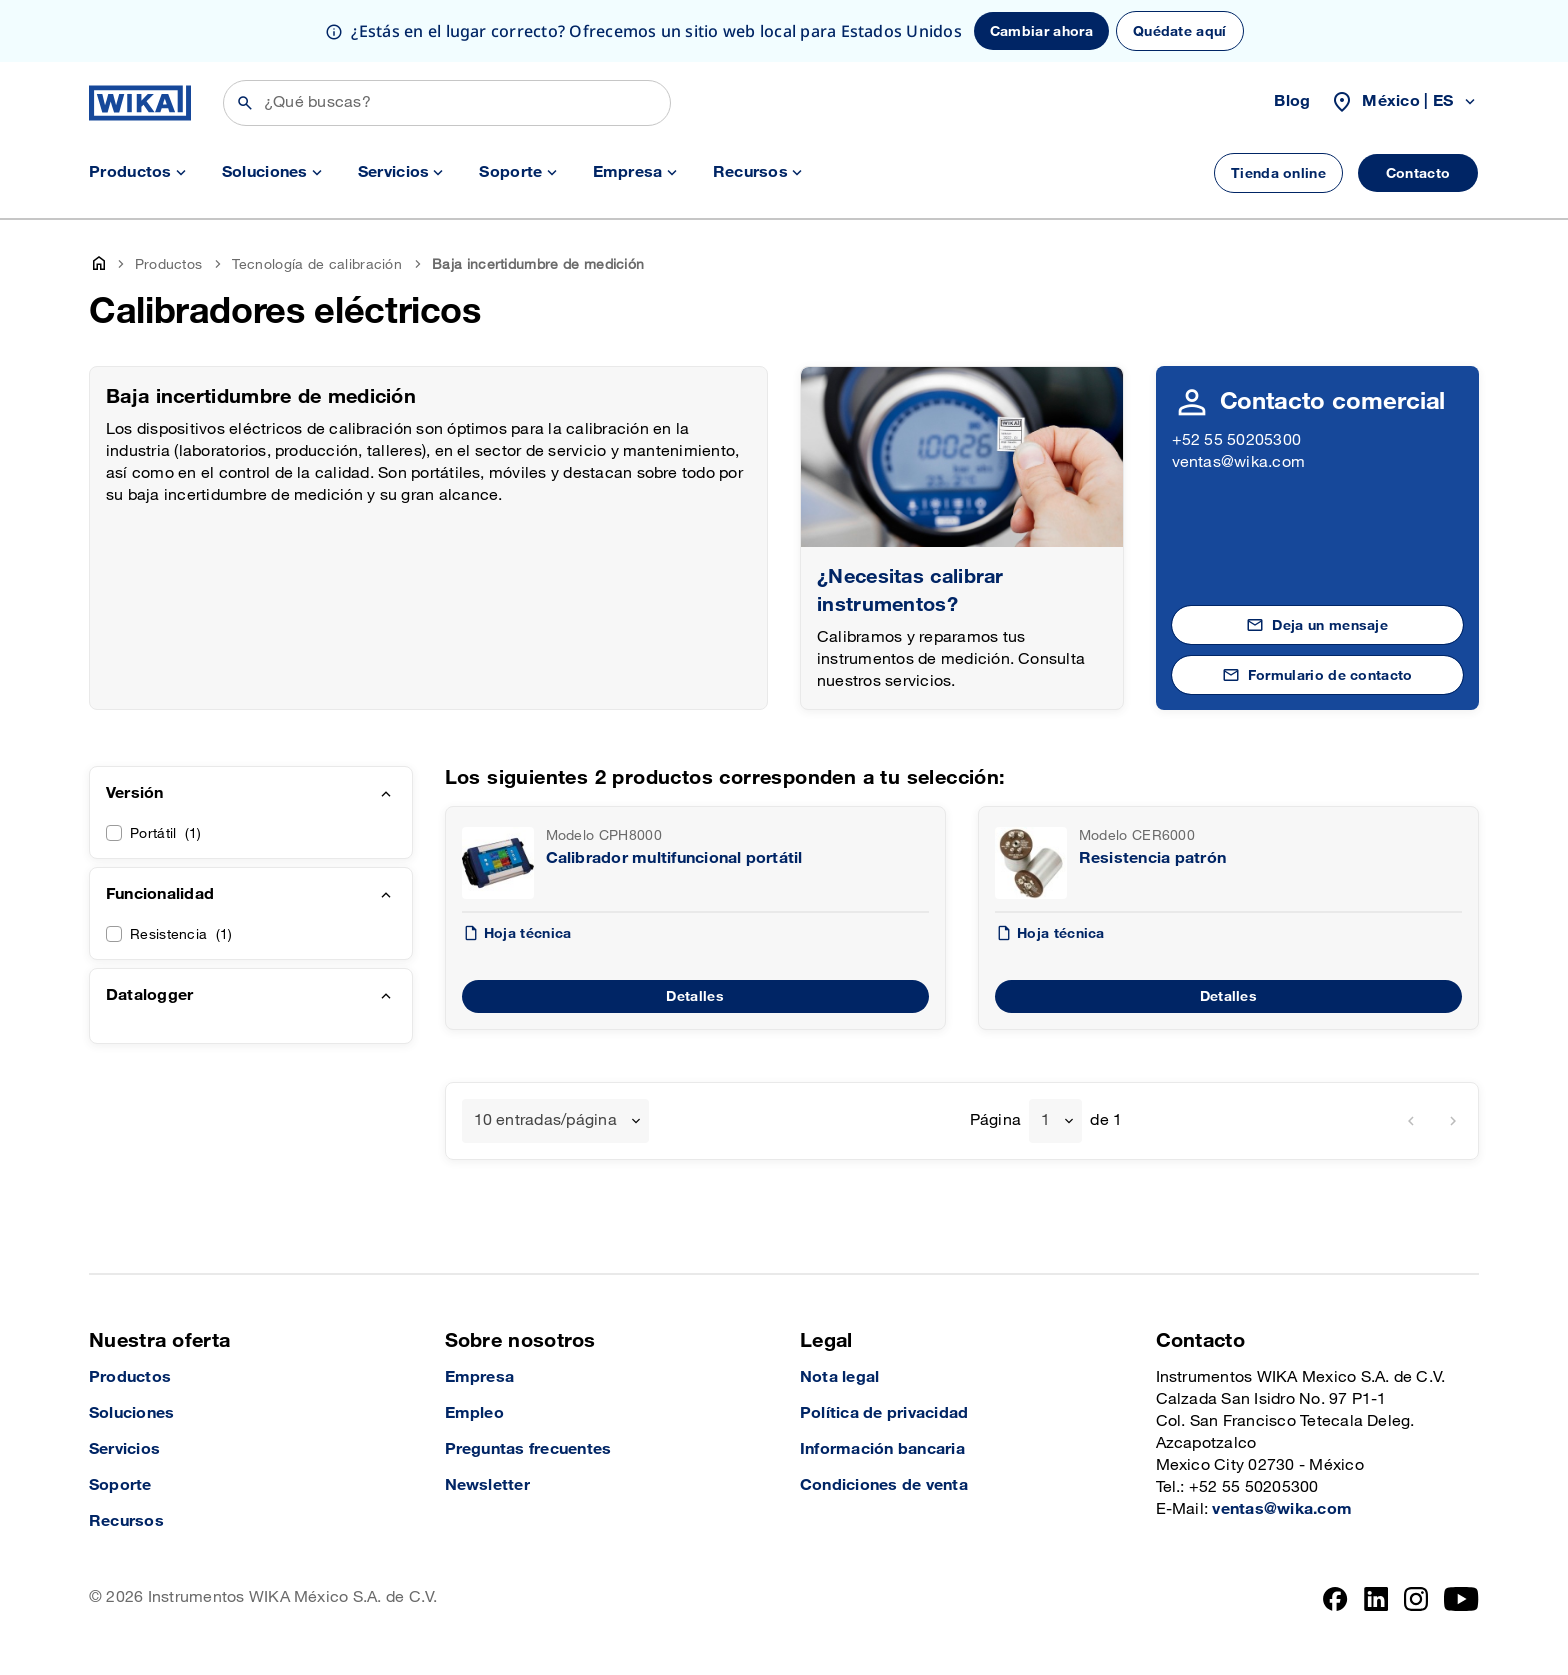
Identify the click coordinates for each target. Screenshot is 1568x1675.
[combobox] (555, 1121)
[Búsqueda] (447, 103)
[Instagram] (1416, 1599)
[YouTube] (1461, 1599)
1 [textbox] (1045, 1120)
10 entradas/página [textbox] (545, 1120)
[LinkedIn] (1376, 1599)
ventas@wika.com (1239, 462)
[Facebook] (1335, 1599)
